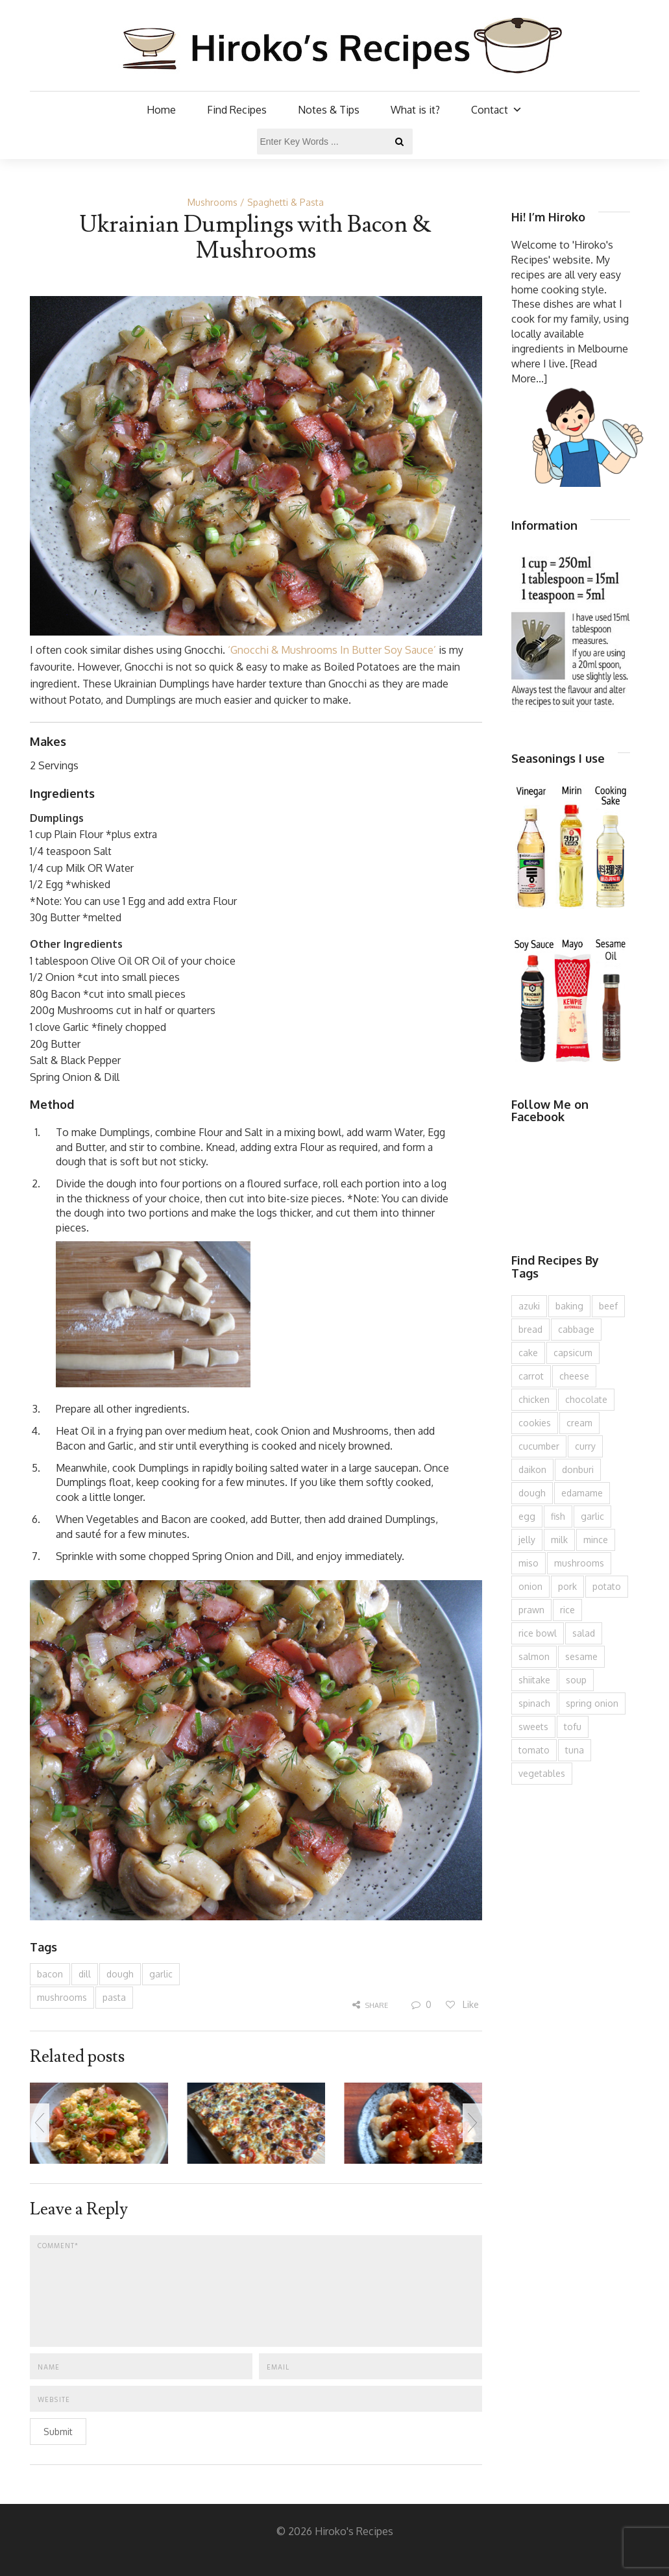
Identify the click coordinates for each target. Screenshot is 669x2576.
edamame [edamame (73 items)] (582, 1492)
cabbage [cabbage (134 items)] (576, 1329)
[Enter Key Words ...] (335, 142)
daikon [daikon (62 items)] (532, 1469)
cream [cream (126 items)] (579, 1422)
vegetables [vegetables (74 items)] (541, 1773)
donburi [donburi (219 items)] (578, 1469)
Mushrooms (212, 202)
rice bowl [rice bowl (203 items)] (537, 1633)
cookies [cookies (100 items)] (534, 1422)
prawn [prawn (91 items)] (531, 1609)
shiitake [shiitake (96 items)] (534, 1679)
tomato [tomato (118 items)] (534, 1749)
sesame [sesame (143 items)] (581, 1656)
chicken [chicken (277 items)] (534, 1399)
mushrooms (62, 1997)
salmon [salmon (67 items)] (534, 1656)
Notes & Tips (328, 109)
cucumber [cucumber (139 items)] (538, 1446)
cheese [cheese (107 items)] (574, 1375)
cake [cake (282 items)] (528, 1352)
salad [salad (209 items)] (583, 1633)
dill (85, 1973)
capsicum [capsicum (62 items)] (572, 1352)
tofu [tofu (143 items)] (572, 1726)
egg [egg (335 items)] (526, 1516)
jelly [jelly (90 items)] (526, 1539)
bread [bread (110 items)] (530, 1329)
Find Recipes (237, 109)
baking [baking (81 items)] (569, 1305)
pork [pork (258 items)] (567, 1586)
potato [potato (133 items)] (606, 1586)
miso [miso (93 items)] (528, 1562)
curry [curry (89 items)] (585, 1446)
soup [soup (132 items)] (576, 1679)
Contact (496, 109)
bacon (50, 1973)
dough (120, 1973)
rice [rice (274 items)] (567, 1609)
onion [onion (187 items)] (530, 1586)
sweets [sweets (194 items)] (533, 1726)
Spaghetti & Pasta (285, 202)
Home (161, 109)
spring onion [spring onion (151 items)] (592, 1703)
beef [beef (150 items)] (608, 1305)
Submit (58, 2431)
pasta (114, 1997)
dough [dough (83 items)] (532, 1492)
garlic (161, 1973)
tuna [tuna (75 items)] (574, 1749)
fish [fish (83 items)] (558, 1516)
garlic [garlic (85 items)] (592, 1516)
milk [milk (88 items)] (559, 1539)
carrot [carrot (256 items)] (531, 1375)
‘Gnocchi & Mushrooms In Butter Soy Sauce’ (332, 649)
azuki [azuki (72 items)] (529, 1305)
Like (461, 2004)
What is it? (415, 109)
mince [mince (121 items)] (595, 1539)
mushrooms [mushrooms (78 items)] (579, 1562)
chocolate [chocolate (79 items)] (586, 1399)
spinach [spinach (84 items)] (534, 1703)
